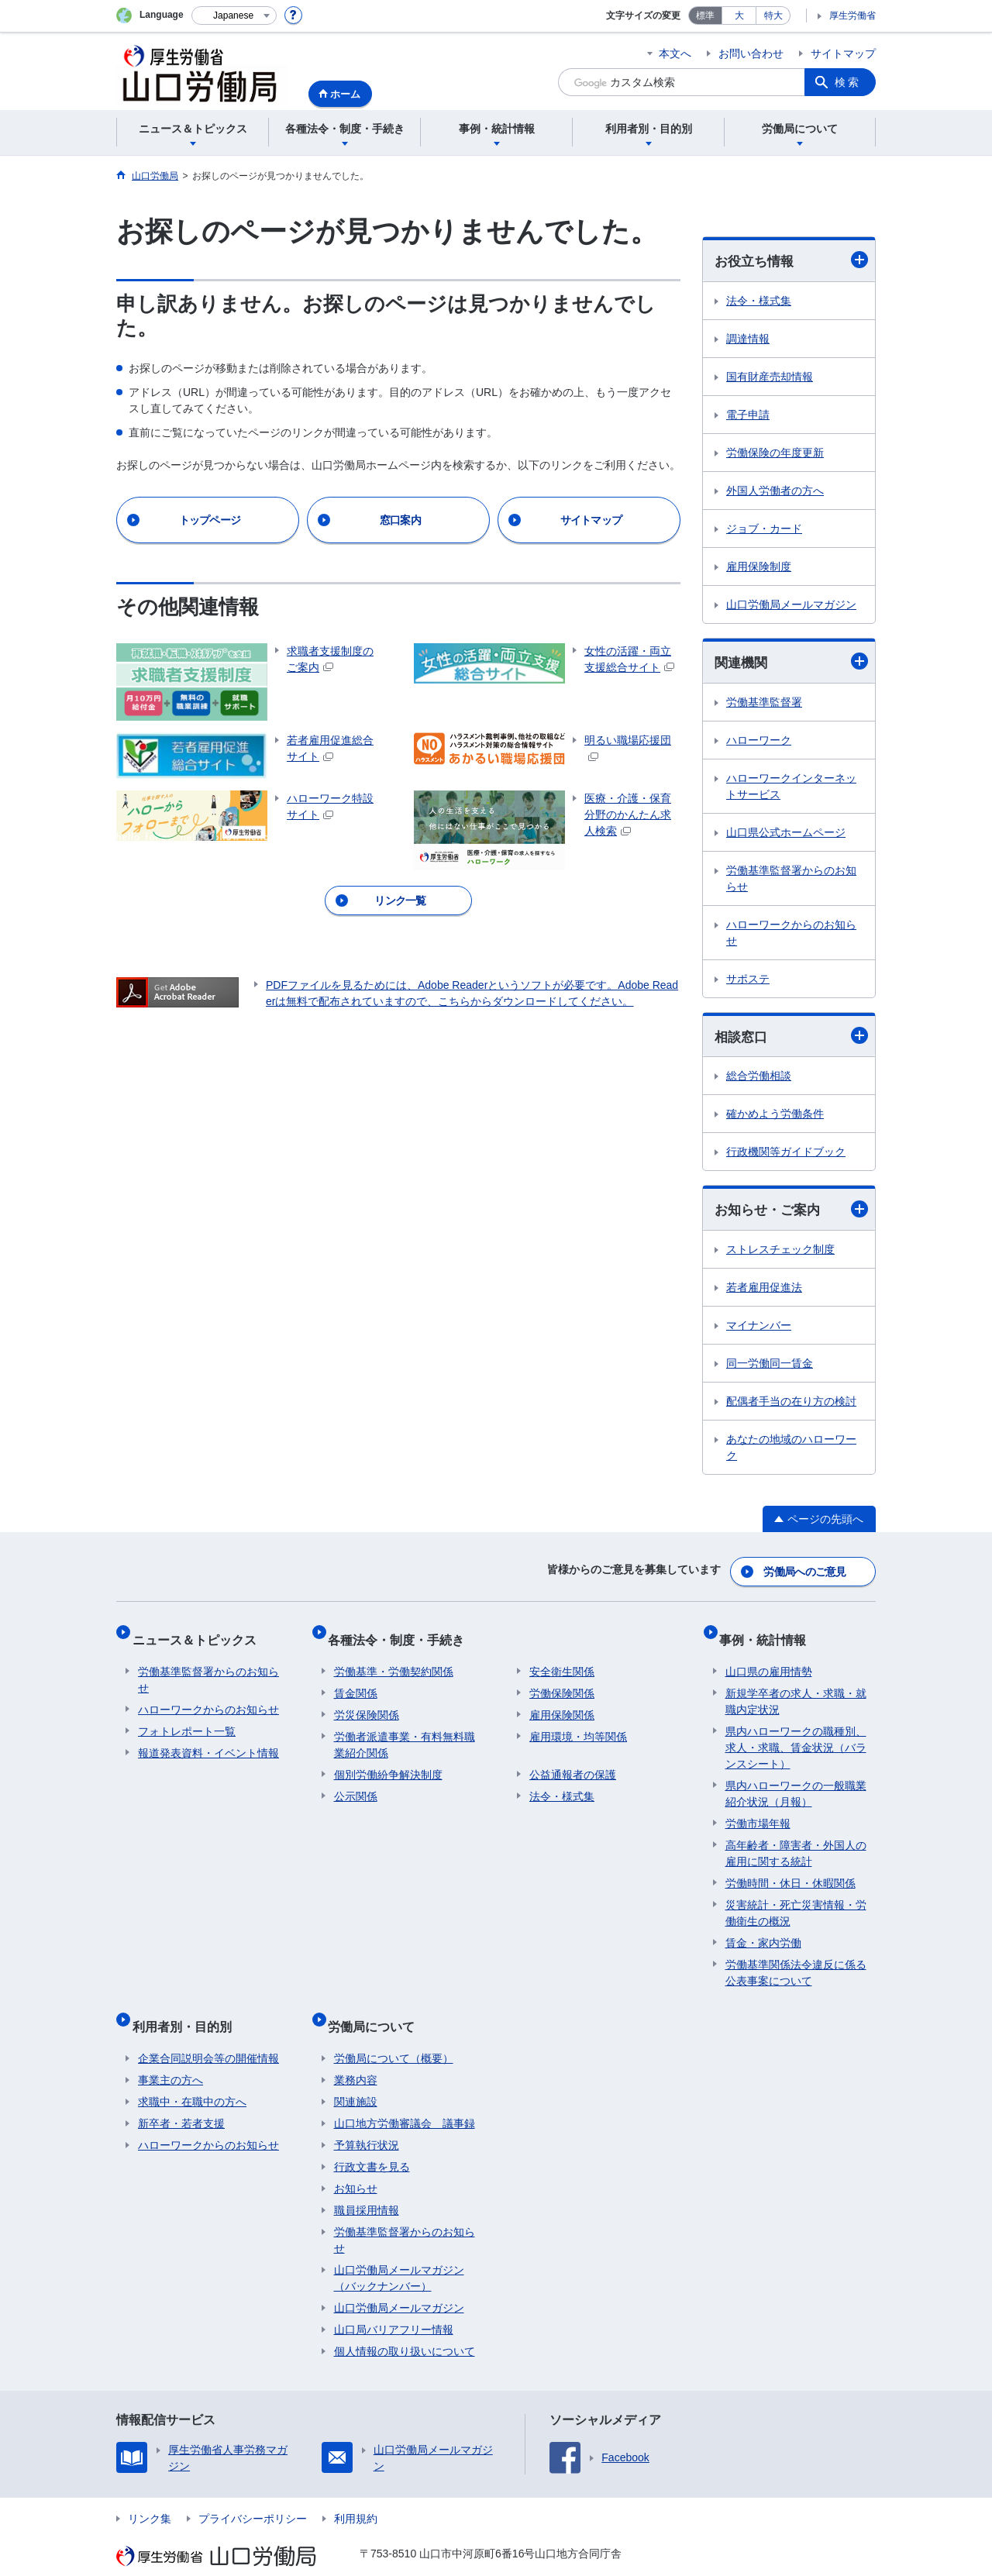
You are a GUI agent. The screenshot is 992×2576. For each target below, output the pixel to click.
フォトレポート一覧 (187, 1718)
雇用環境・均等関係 (578, 1723)
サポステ (748, 981)
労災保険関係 (366, 1702)
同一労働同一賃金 (769, 1368)
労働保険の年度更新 (775, 453)
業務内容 (355, 2054)
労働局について (377, 2006)
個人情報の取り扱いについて (404, 2325)
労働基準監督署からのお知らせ (791, 880)
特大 (773, 15)
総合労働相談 (758, 1079)
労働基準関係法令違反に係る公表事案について (795, 1959)
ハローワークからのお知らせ (791, 935)
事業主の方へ (170, 2054)
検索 (848, 82)
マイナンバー (758, 1330)
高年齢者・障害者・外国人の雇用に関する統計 (795, 1840)
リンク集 (149, 2493)
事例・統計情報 (768, 1632)
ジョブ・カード (764, 529)
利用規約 (355, 2493)
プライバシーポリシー (252, 2493)
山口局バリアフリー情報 (393, 2304)
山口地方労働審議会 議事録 (404, 2098)
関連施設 (355, 2076)
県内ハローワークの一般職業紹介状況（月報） (795, 1780)
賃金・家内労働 (763, 1929)
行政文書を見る (372, 2141)
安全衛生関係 (561, 1658)
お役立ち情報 (791, 261)
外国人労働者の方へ (775, 491)
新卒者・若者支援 (181, 2098)
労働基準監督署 (764, 704)
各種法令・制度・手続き (402, 1632)
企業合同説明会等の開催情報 (208, 2033)
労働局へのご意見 (806, 1571)
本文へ (675, 53)
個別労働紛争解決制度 (388, 1761)
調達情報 (748, 339)
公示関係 (355, 1783)
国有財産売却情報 (769, 377)
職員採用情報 (366, 2184)
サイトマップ (843, 53)
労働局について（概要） (393, 2033)
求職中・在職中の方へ (192, 2076)
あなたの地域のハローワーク (791, 1452)
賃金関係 (355, 1680)
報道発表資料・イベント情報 (208, 1740)
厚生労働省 (852, 15)
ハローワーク (758, 742)
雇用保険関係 (561, 1702)
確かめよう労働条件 (775, 1117)
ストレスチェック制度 (780, 1254)
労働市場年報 (757, 1810)
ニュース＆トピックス (200, 1632)
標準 (705, 15)
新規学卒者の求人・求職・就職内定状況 (795, 1688)
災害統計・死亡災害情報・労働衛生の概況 (795, 1900)
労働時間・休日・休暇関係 (790, 1870)
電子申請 (748, 415)
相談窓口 (791, 1039)
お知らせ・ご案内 (791, 1213)
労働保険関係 (561, 1680)
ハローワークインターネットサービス (791, 788)
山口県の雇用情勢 (768, 1658)
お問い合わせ (751, 53)
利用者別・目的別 (187, 2006)
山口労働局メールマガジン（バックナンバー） (399, 2252)
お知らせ (355, 2163)
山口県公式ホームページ (786, 834)
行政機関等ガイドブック (786, 1155)
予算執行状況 (366, 2119)
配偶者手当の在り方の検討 (791, 1406)
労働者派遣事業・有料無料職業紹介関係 (404, 1731)
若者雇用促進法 (764, 1292)
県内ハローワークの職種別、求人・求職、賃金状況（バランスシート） (795, 1734)
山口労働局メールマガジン (791, 605)
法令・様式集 (758, 301)
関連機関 (791, 663)
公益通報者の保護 (572, 1761)
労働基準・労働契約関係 (393, 1658)
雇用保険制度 (758, 567)
